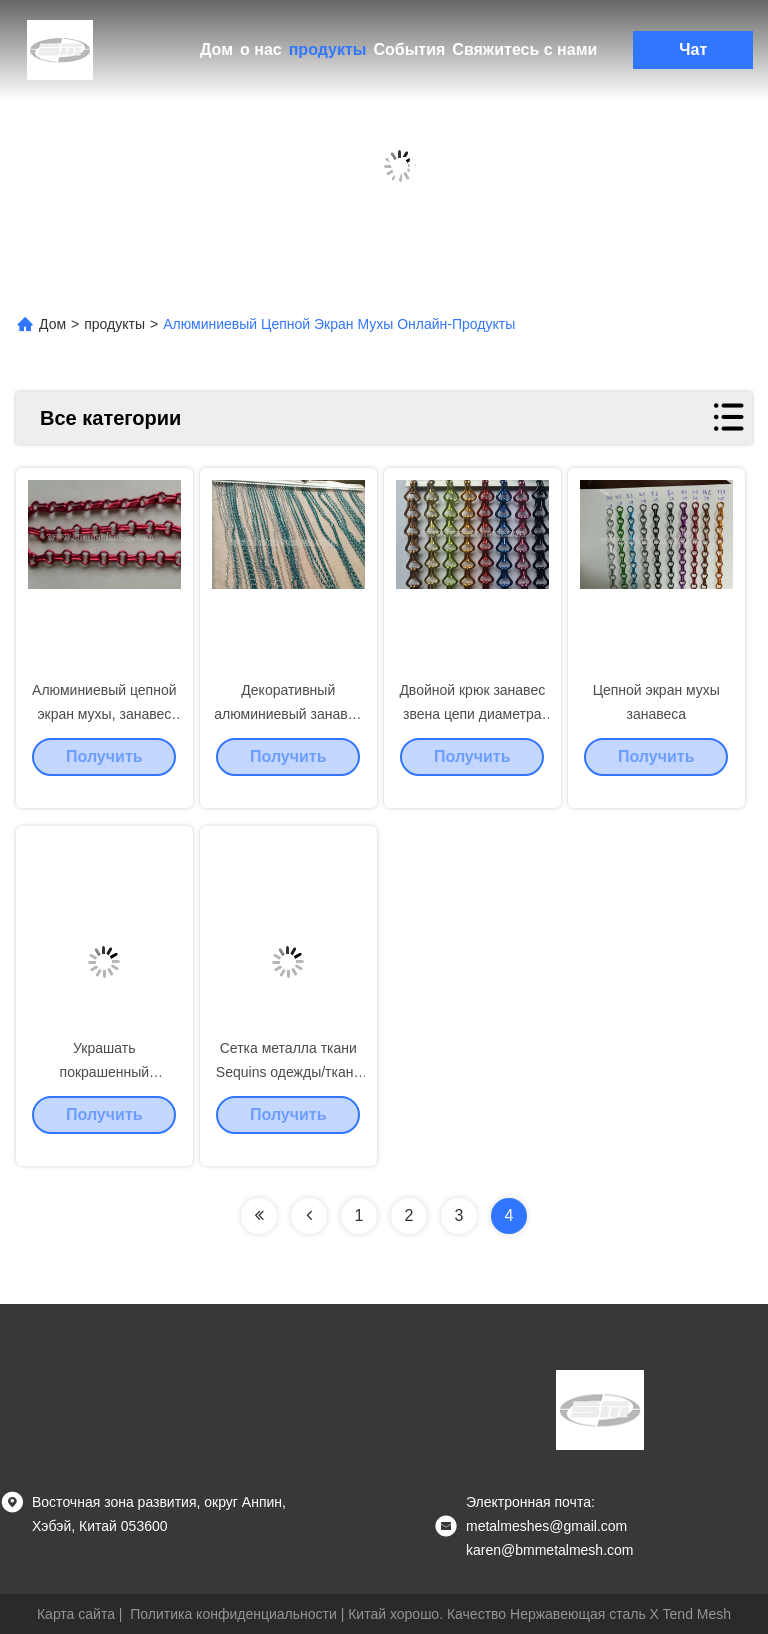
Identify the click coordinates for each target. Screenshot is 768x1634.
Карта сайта (76, 1614)
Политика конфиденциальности (233, 1614)
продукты (328, 49)
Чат (693, 49)
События (409, 49)
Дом (216, 49)
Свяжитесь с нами (524, 49)
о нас (261, 49)
